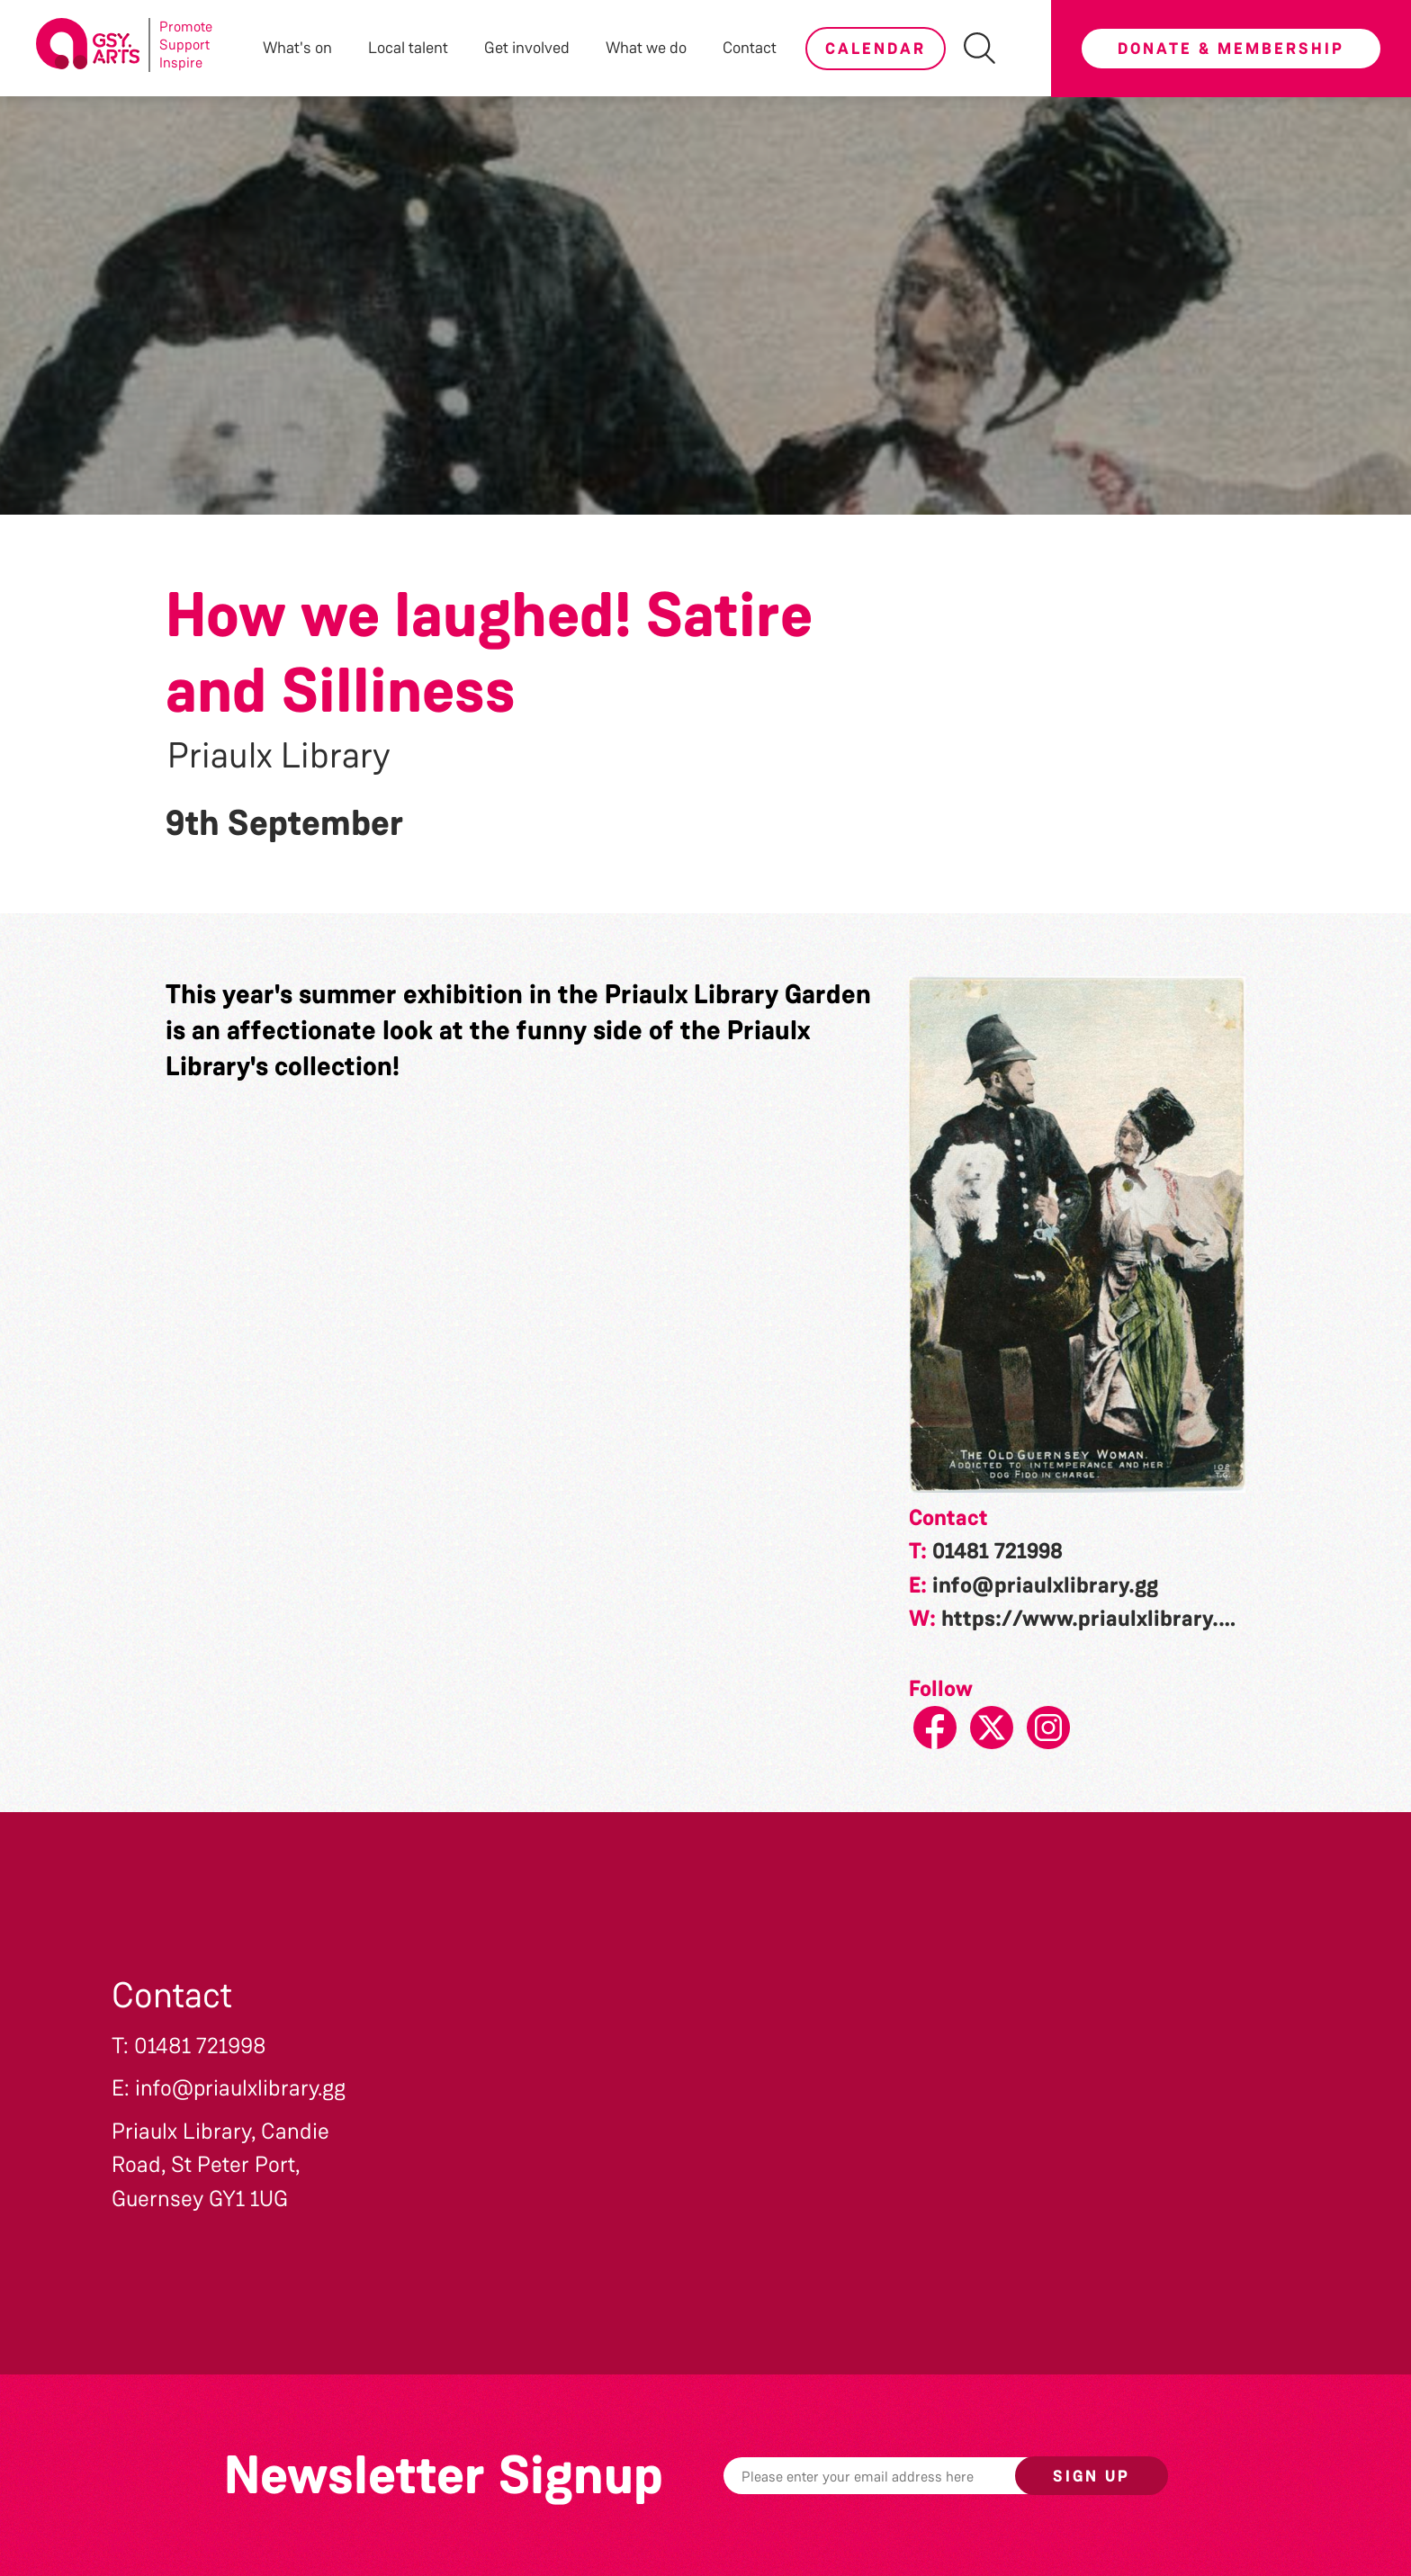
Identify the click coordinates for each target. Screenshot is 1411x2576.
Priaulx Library (279, 755)
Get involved (527, 47)
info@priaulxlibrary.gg (1045, 1585)
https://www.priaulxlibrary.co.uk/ (1112, 1618)
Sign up (1091, 2476)
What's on (297, 47)
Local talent (408, 47)
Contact (750, 47)
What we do (646, 47)
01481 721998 (997, 1551)
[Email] (897, 2475)
